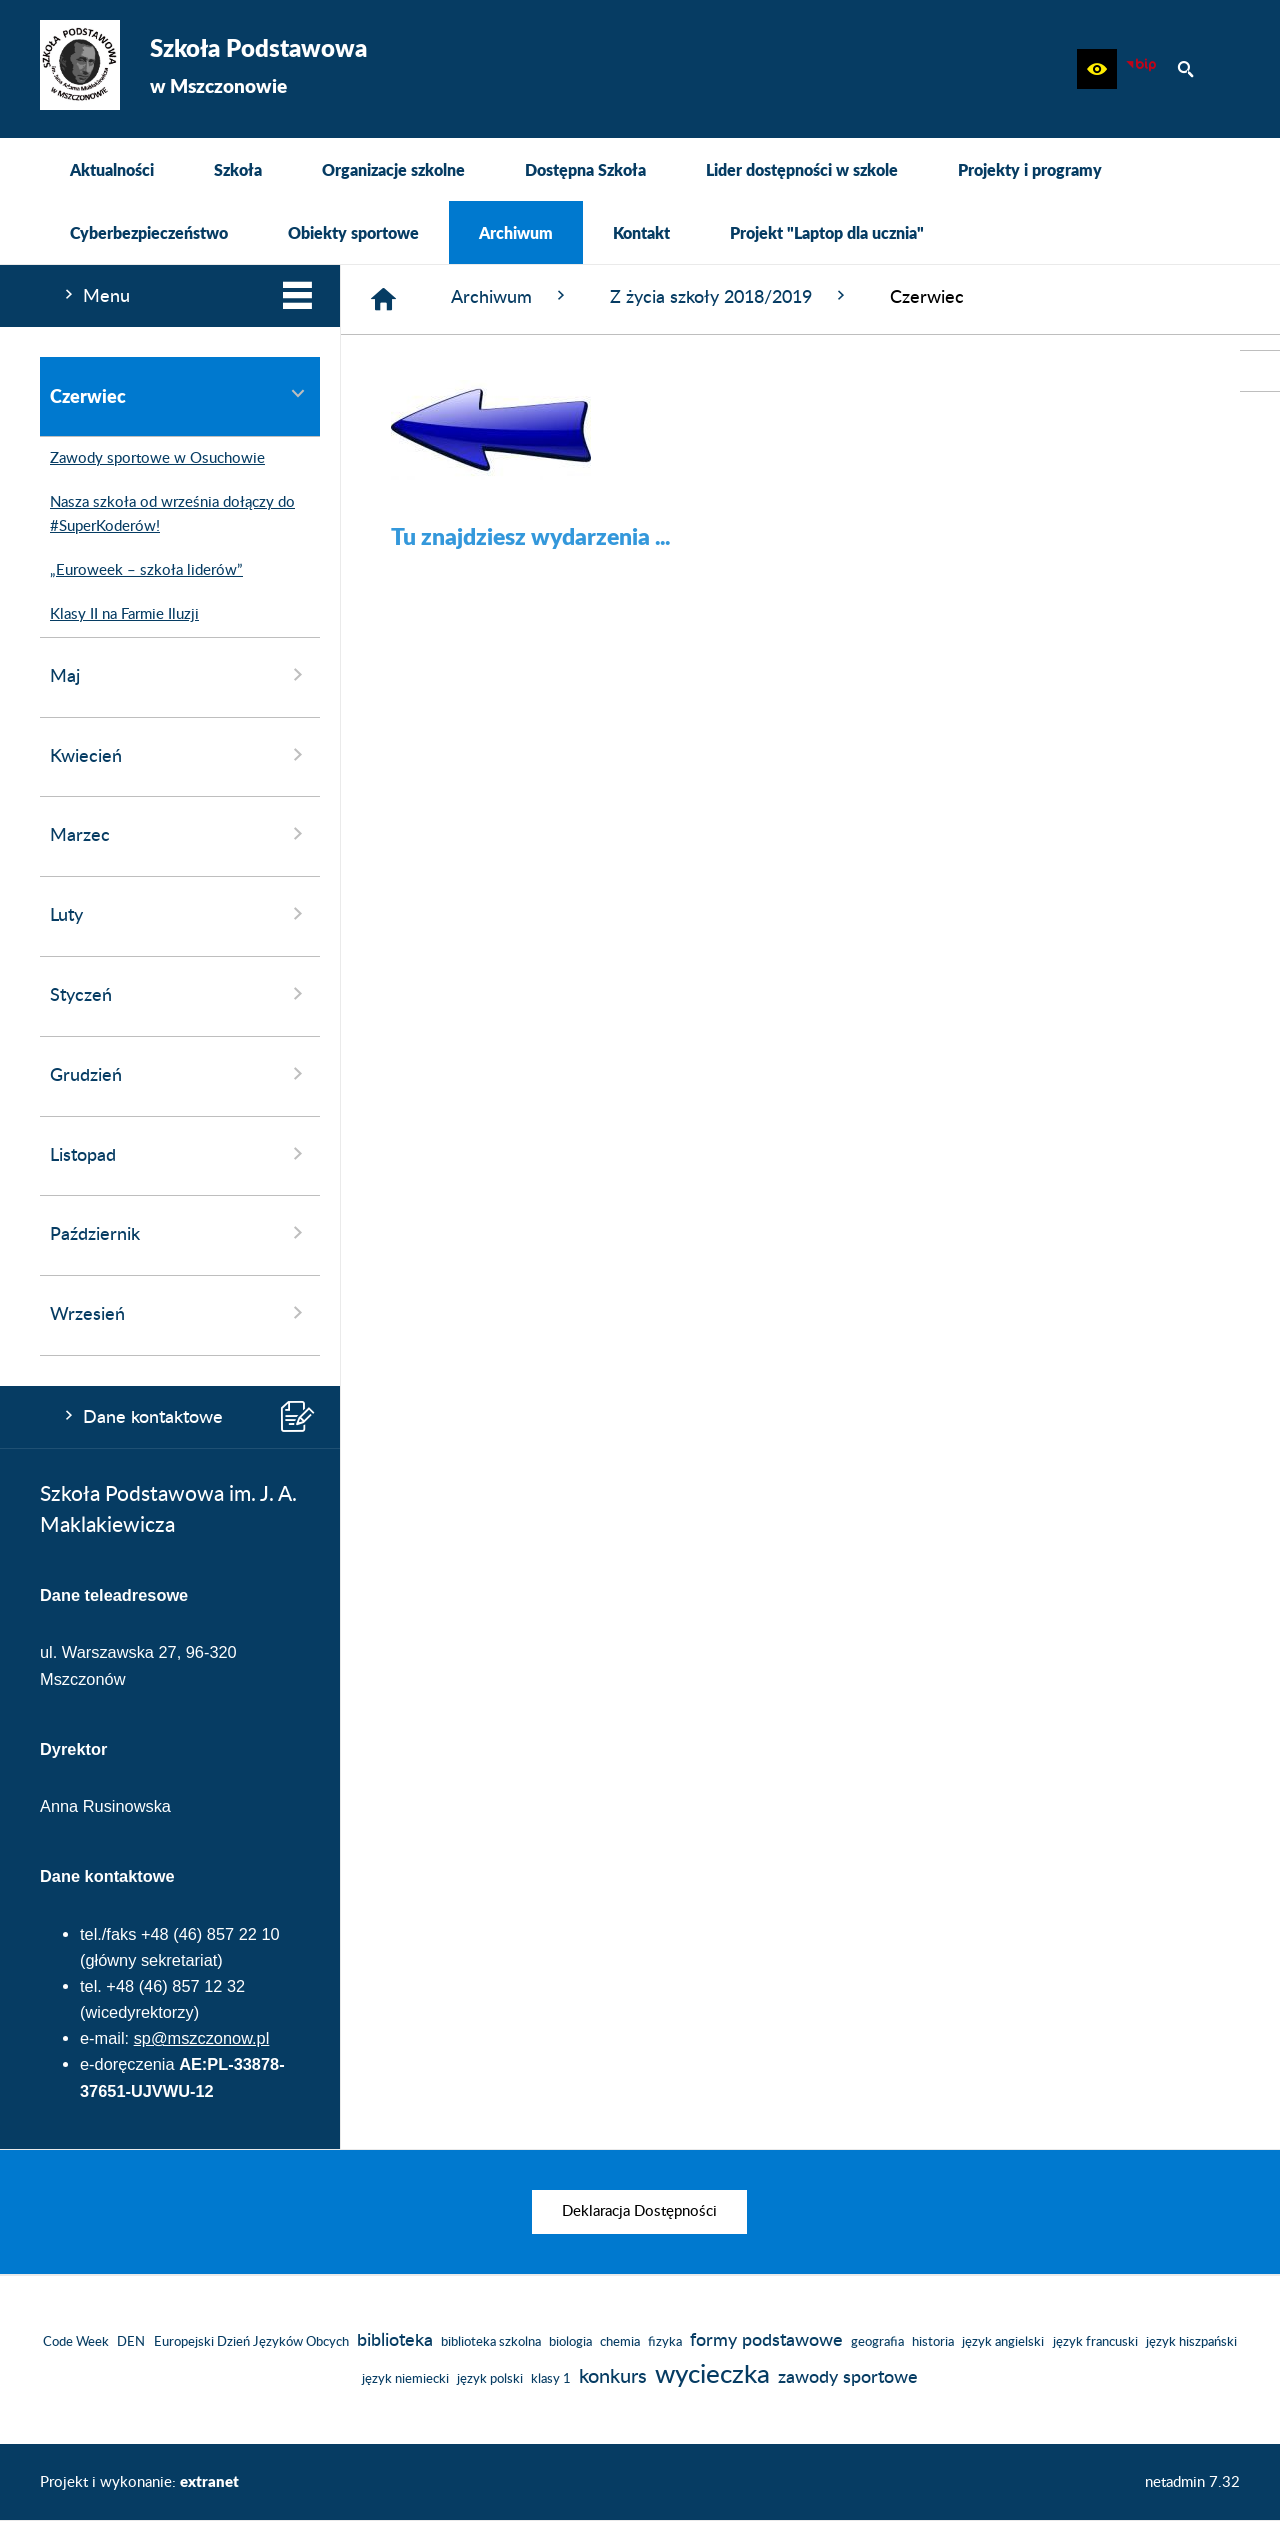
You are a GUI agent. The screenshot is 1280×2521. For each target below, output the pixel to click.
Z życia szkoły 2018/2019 (730, 296)
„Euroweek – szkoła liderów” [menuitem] (141, 571)
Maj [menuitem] (180, 675)
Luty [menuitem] (180, 914)
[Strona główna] (383, 299)
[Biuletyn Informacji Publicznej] (1141, 69)
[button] (1097, 69)
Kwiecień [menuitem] (180, 755)
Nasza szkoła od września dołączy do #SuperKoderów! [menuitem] (167, 515)
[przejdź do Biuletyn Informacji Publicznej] (1260, 371)
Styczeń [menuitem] (180, 994)
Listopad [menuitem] (180, 1154)
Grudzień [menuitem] (180, 1074)
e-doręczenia (127, 2064)
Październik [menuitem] (180, 1233)
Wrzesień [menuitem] (180, 1313)
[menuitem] (112, 169)
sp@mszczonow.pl (202, 2038)
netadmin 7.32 (1192, 2482)
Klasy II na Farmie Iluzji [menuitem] (119, 615)
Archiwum (510, 296)
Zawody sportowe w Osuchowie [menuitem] (152, 459)
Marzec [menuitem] (180, 834)
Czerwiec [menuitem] (180, 395)
